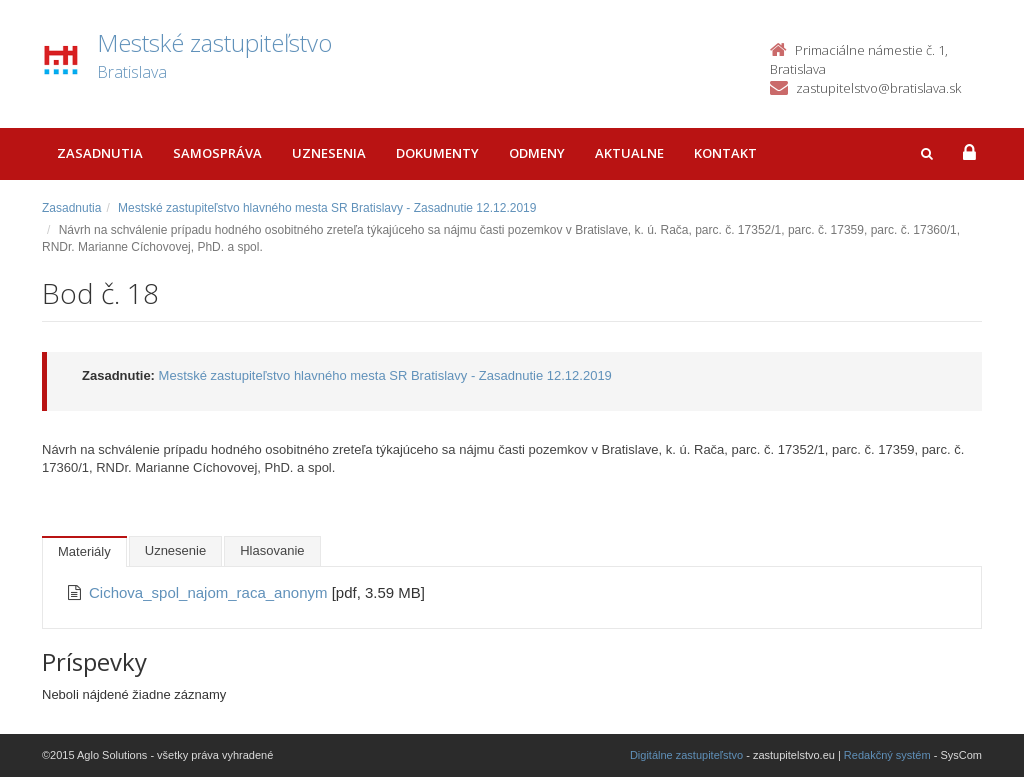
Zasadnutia (100, 153)
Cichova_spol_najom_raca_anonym (210, 592)
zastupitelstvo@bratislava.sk (878, 88)
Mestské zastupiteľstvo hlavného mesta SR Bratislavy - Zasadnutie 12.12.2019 (327, 208)
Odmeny (537, 153)
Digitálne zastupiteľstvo (686, 755)
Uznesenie (175, 550)
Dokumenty (437, 153)
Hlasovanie (272, 550)
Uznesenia (329, 153)
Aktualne (629, 153)
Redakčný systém (887, 755)
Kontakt (725, 153)
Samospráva (217, 153)
